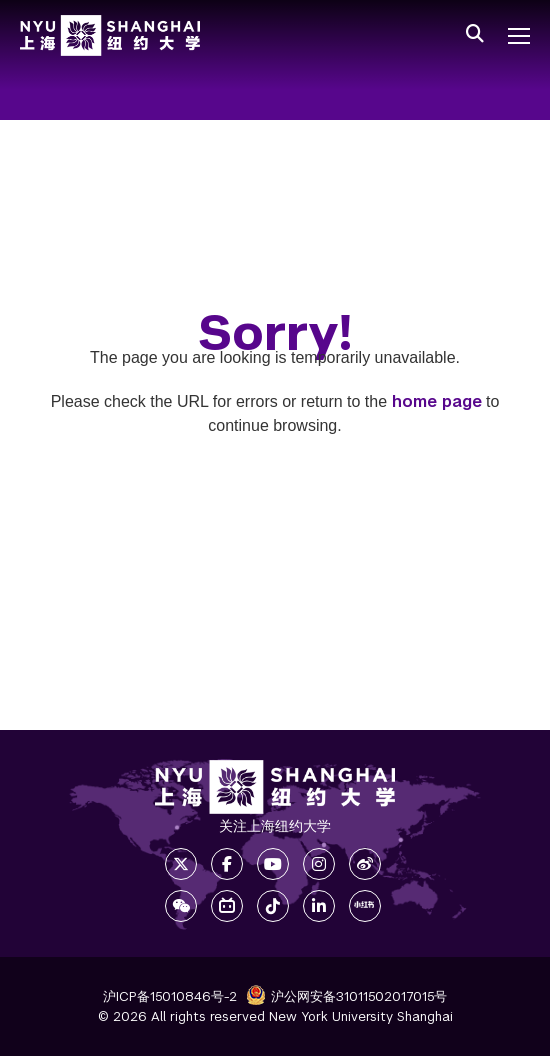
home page (437, 401)
